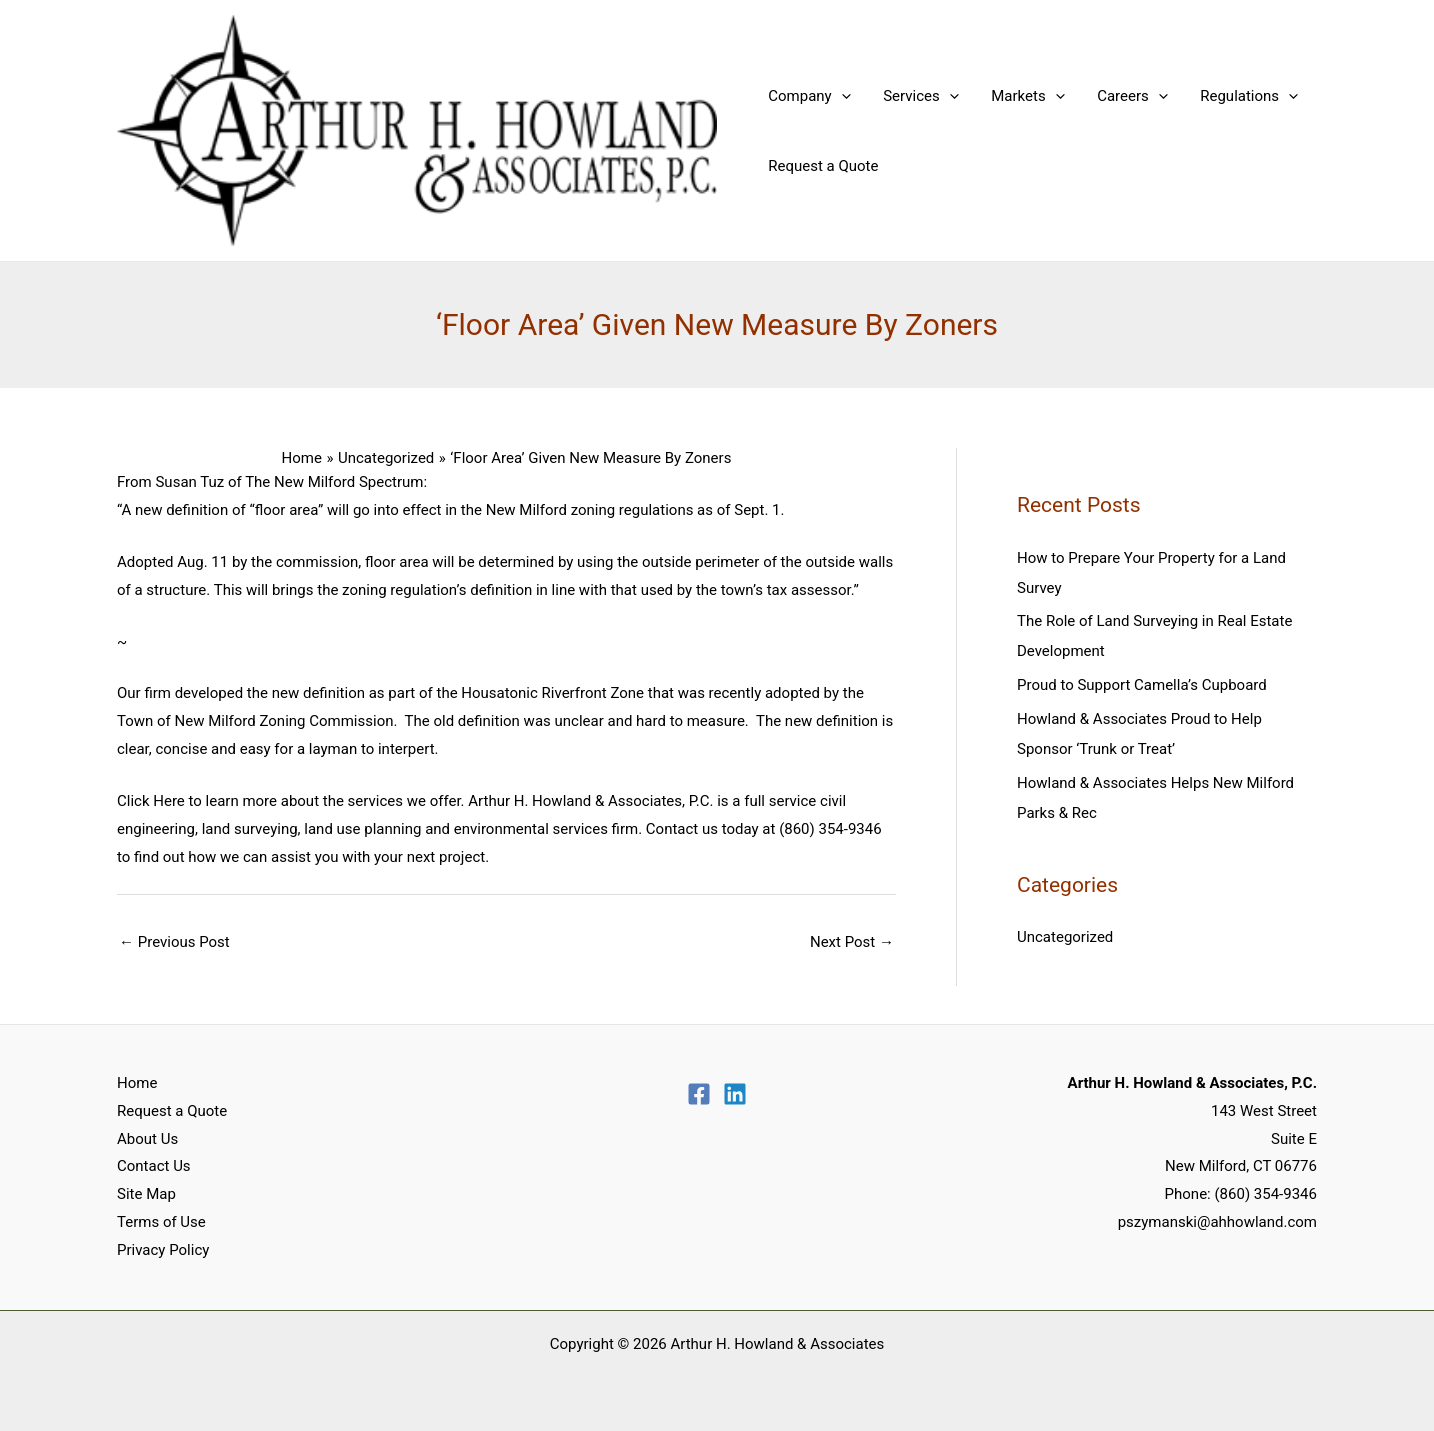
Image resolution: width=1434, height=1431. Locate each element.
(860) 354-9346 (1265, 1194)
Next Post (852, 942)
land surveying (250, 829)
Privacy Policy (163, 1250)
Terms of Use (161, 1222)
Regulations (1238, 96)
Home (137, 1083)
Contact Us (154, 1166)
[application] (839, 96)
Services (917, 96)
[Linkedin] (735, 1094)
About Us (147, 1139)
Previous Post (174, 942)
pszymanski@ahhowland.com (1217, 1222)
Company (808, 96)
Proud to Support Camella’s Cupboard (1142, 685)
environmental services (531, 829)
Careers (1123, 96)
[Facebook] (699, 1094)
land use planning (362, 829)
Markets (1021, 96)
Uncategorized (1065, 937)
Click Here (151, 801)
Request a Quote (822, 166)
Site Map (146, 1194)
